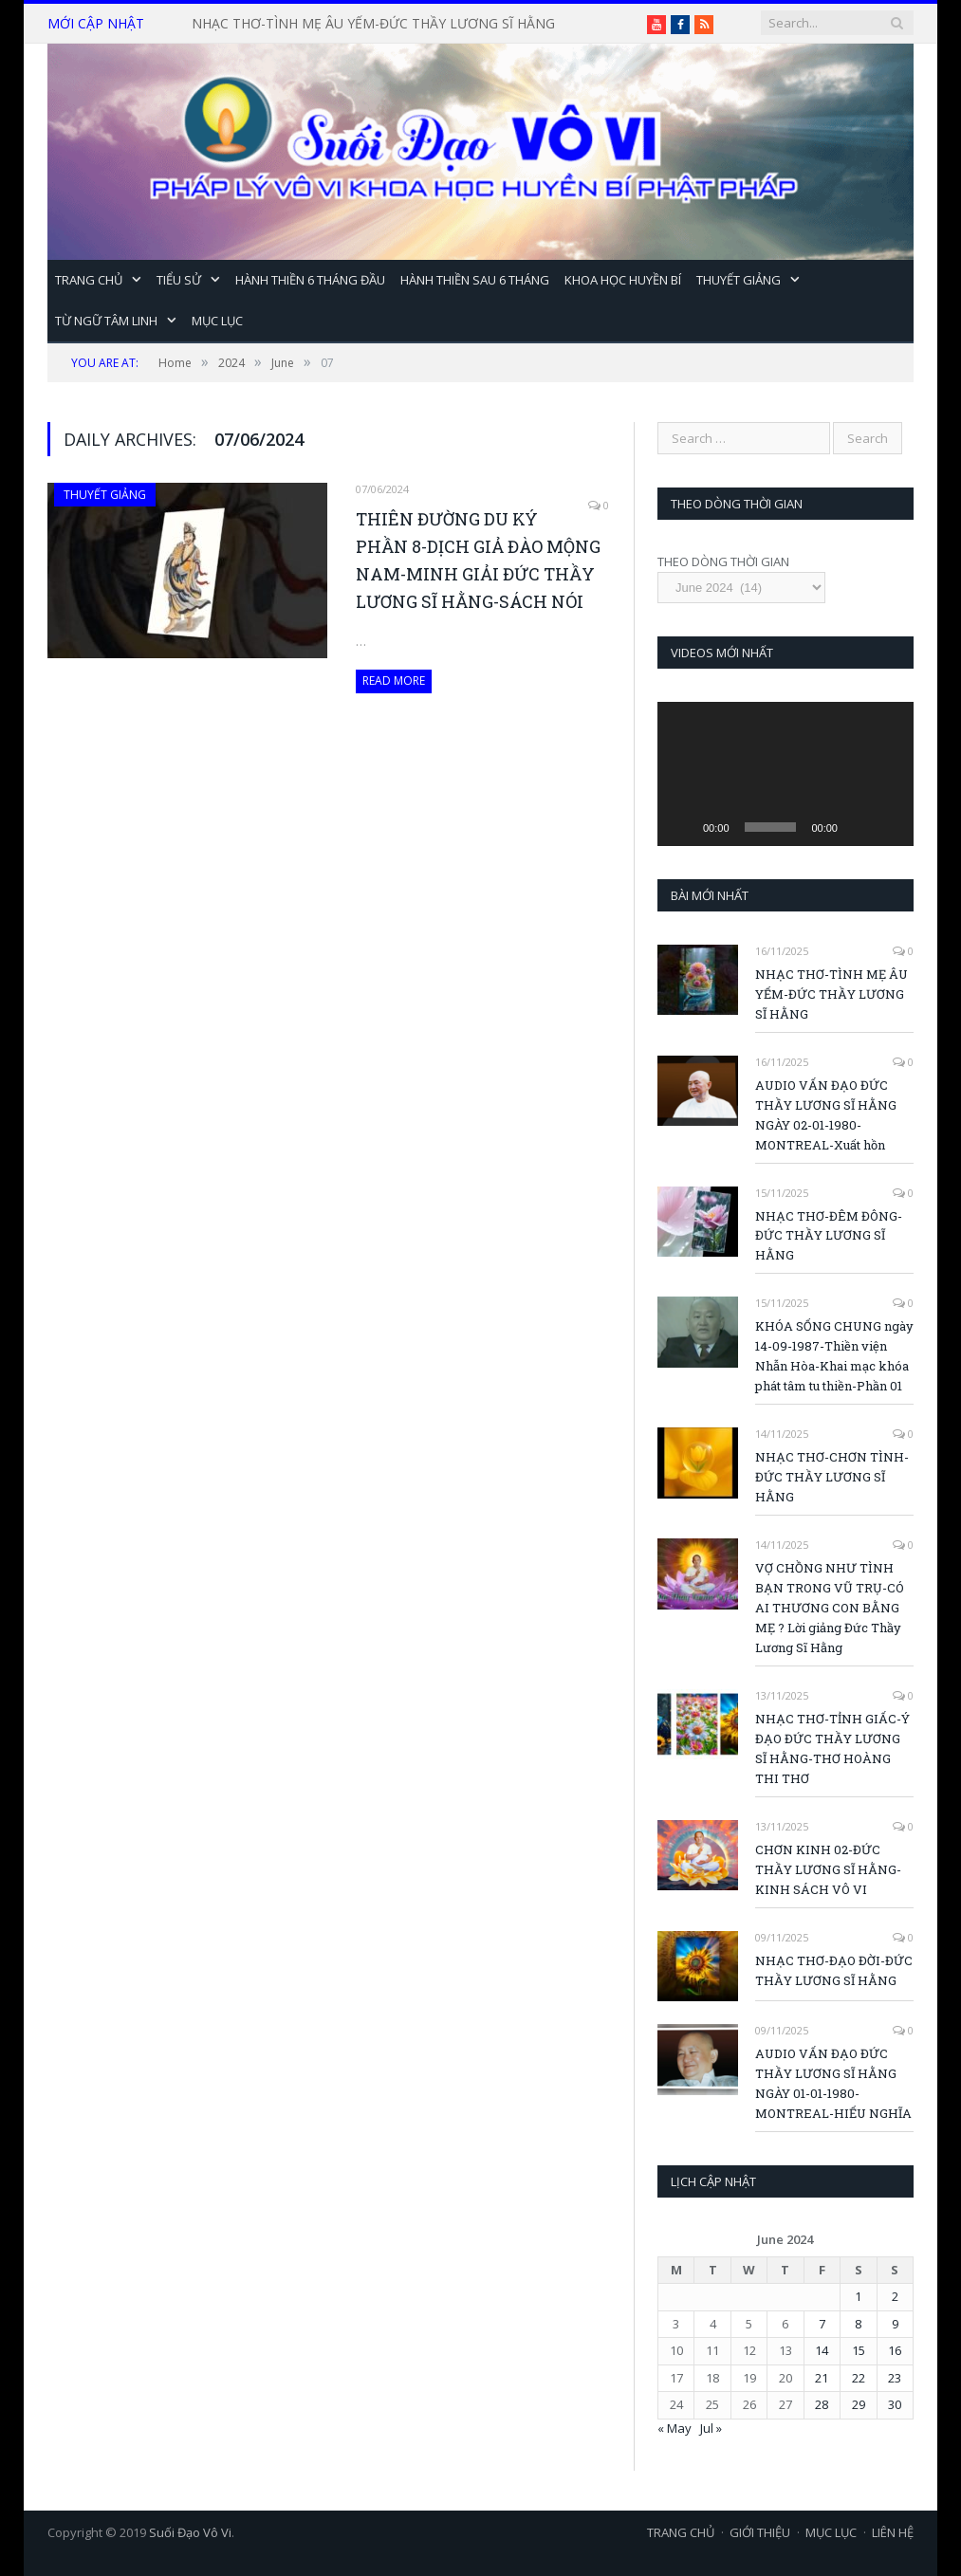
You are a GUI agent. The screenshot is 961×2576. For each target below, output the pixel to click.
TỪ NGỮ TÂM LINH (106, 320)
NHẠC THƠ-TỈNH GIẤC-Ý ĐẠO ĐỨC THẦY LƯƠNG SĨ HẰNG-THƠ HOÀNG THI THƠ (832, 1748)
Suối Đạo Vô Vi (190, 2532)
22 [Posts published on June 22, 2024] (858, 2377)
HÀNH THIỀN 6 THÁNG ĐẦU (310, 279)
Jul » (711, 2428)
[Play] (682, 827)
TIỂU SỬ (179, 279)
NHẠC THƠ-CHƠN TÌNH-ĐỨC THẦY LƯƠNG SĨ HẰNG (832, 1476)
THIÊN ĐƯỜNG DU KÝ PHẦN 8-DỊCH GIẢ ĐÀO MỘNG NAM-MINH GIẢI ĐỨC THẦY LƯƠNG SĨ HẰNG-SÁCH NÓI (478, 560)
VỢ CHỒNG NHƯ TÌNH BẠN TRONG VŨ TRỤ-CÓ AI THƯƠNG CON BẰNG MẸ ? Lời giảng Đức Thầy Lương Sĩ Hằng (829, 1607)
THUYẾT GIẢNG (738, 279)
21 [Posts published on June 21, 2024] (821, 2377)
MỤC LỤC (217, 320)
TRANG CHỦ (88, 279)
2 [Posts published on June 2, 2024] (895, 2296)
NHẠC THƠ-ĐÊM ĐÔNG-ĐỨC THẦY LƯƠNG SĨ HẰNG (828, 1235)
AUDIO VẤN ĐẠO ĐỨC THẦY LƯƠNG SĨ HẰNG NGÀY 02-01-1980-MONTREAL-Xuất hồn (825, 1114)
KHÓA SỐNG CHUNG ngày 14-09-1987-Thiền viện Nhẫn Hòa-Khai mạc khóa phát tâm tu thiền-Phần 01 (834, 1355)
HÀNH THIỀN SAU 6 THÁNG (474, 279)
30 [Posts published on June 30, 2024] (894, 2404)
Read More (393, 680)
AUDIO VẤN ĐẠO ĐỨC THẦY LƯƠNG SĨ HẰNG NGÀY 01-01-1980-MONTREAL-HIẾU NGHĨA (833, 2083)
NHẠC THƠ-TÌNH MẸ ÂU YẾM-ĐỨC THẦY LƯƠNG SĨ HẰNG (373, 23)
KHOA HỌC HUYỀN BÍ (622, 279)
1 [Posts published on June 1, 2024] (858, 2296)
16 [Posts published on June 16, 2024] (894, 2350)
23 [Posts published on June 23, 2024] (894, 2377)
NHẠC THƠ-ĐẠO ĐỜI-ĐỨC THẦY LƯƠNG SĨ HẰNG (834, 1970)
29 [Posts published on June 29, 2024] (858, 2404)
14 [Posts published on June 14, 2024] (821, 2350)
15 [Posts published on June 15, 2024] (858, 2350)
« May (674, 2428)
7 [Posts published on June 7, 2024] (822, 2323)
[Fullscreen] (888, 797)
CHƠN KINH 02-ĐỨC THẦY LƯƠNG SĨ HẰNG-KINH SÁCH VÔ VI (828, 1869)
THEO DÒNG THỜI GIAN (723, 561)
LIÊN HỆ (893, 2532)
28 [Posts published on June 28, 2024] (821, 2404)
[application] (785, 774)
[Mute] (858, 827)
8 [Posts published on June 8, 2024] (858, 2323)
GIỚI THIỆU (760, 2532)
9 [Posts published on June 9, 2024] (895, 2323)
